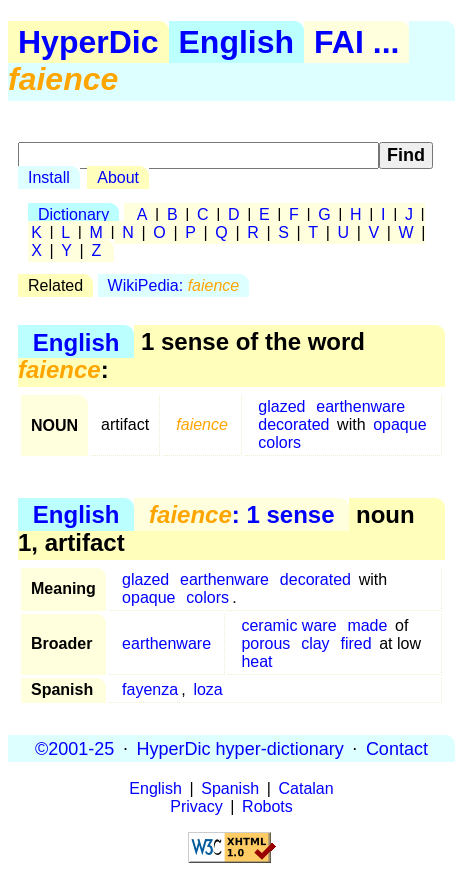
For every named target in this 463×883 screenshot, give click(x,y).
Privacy (196, 806)
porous (265, 643)
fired (355, 643)
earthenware (360, 406)
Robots (267, 806)
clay (315, 643)
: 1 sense (241, 514)
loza (207, 689)
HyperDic (88, 42)
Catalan (306, 788)
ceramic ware (288, 625)
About (118, 177)
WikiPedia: (174, 285)
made (367, 625)
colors (279, 442)
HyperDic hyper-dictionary (240, 748)
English (237, 42)
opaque (399, 424)
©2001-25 (74, 748)
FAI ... (356, 42)
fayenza (150, 689)
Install (49, 177)
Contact (397, 748)
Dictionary (73, 214)
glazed (281, 406)
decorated (293, 424)
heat (256, 661)
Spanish (230, 788)
